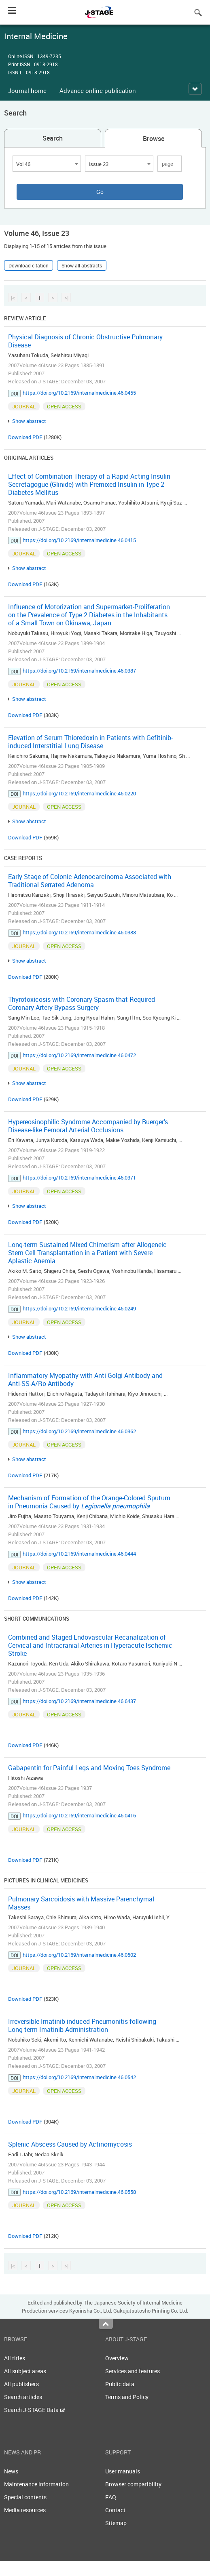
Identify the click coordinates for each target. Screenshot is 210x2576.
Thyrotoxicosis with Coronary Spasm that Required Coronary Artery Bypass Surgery (81, 1003)
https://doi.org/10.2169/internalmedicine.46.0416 (79, 1815)
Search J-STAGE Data (34, 2410)
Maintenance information (36, 2484)
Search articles (23, 2397)
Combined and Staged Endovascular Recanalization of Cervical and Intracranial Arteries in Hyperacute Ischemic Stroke (90, 1645)
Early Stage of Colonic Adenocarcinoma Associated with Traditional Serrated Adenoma (89, 880)
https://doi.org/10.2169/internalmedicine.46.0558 (79, 2191)
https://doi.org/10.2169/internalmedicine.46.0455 (79, 392)
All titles (14, 2358)
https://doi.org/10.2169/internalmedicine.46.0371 (79, 1177)
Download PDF (25, 437)
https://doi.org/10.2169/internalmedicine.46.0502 (79, 1954)
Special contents (25, 2497)
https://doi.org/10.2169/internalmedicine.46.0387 (79, 670)
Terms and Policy (126, 2397)
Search (52, 138)
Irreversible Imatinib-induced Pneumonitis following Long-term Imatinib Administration (82, 2025)
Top (106, 2324)
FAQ (110, 2497)
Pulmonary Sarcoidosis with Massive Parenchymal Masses (81, 1903)
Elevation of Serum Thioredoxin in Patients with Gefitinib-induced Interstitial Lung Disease (90, 741)
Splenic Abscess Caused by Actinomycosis (70, 2144)
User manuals (122, 2471)
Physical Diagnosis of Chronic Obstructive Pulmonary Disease (85, 340)
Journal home (27, 90)
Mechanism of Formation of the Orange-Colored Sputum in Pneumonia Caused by (89, 1501)
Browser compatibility (133, 2484)
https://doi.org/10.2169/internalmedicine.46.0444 (79, 1553)
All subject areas (25, 2371)
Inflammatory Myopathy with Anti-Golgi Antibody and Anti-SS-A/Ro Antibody (85, 1379)
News (11, 2471)
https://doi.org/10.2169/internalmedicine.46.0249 (79, 1308)
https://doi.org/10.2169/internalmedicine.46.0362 (79, 1431)
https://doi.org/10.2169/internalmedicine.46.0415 (79, 540)
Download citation (28, 265)
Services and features (132, 2371)
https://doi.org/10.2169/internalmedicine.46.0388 (79, 932)
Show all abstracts (82, 265)
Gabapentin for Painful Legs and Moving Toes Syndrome (89, 1767)
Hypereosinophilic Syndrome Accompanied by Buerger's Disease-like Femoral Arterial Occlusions (88, 1125)
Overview (117, 2358)
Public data (119, 2384)
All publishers (21, 2384)
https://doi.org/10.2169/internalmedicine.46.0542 (79, 2077)
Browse (153, 138)
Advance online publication (97, 90)
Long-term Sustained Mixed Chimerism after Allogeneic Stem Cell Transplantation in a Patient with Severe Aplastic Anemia (87, 1252)
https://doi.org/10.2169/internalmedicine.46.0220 (79, 793)
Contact (115, 2510)
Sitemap (116, 2523)
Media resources (25, 2510)
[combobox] (47, 164)
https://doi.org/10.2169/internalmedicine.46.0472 (79, 1055)
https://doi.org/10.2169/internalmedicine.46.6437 (79, 1701)
